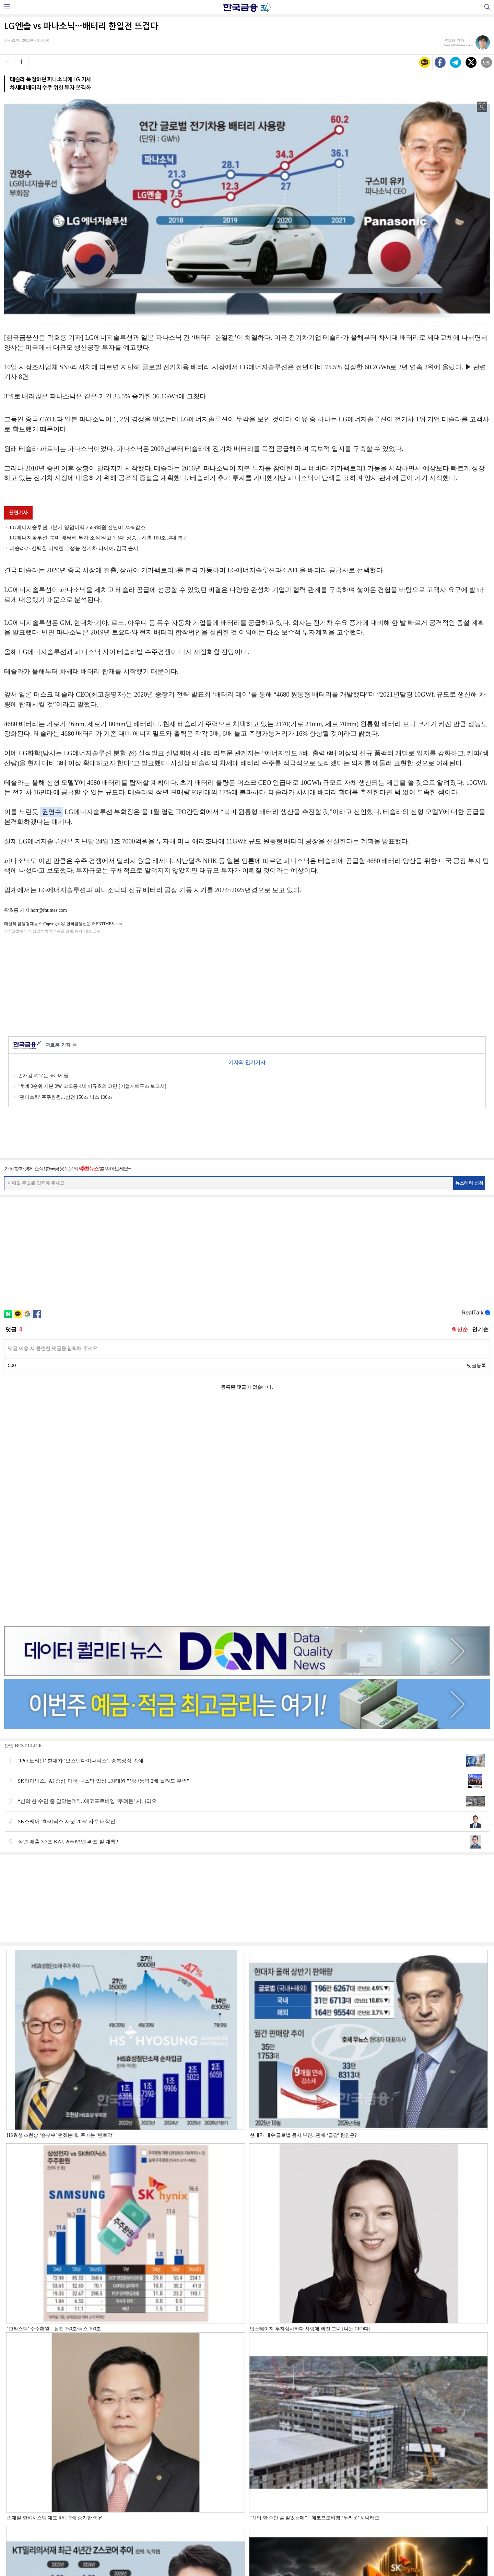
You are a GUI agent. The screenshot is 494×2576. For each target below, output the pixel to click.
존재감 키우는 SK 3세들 (43, 1075)
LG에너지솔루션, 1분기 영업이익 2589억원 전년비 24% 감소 (77, 527)
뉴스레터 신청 (469, 1183)
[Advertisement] (247, 984)
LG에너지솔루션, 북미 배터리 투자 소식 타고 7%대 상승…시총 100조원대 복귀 (99, 537)
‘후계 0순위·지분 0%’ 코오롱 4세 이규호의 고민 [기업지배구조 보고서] (92, 1086)
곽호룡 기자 (61, 1045)
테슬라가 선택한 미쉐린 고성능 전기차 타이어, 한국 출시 (74, 548)
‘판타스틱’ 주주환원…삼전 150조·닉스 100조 (65, 1097)
